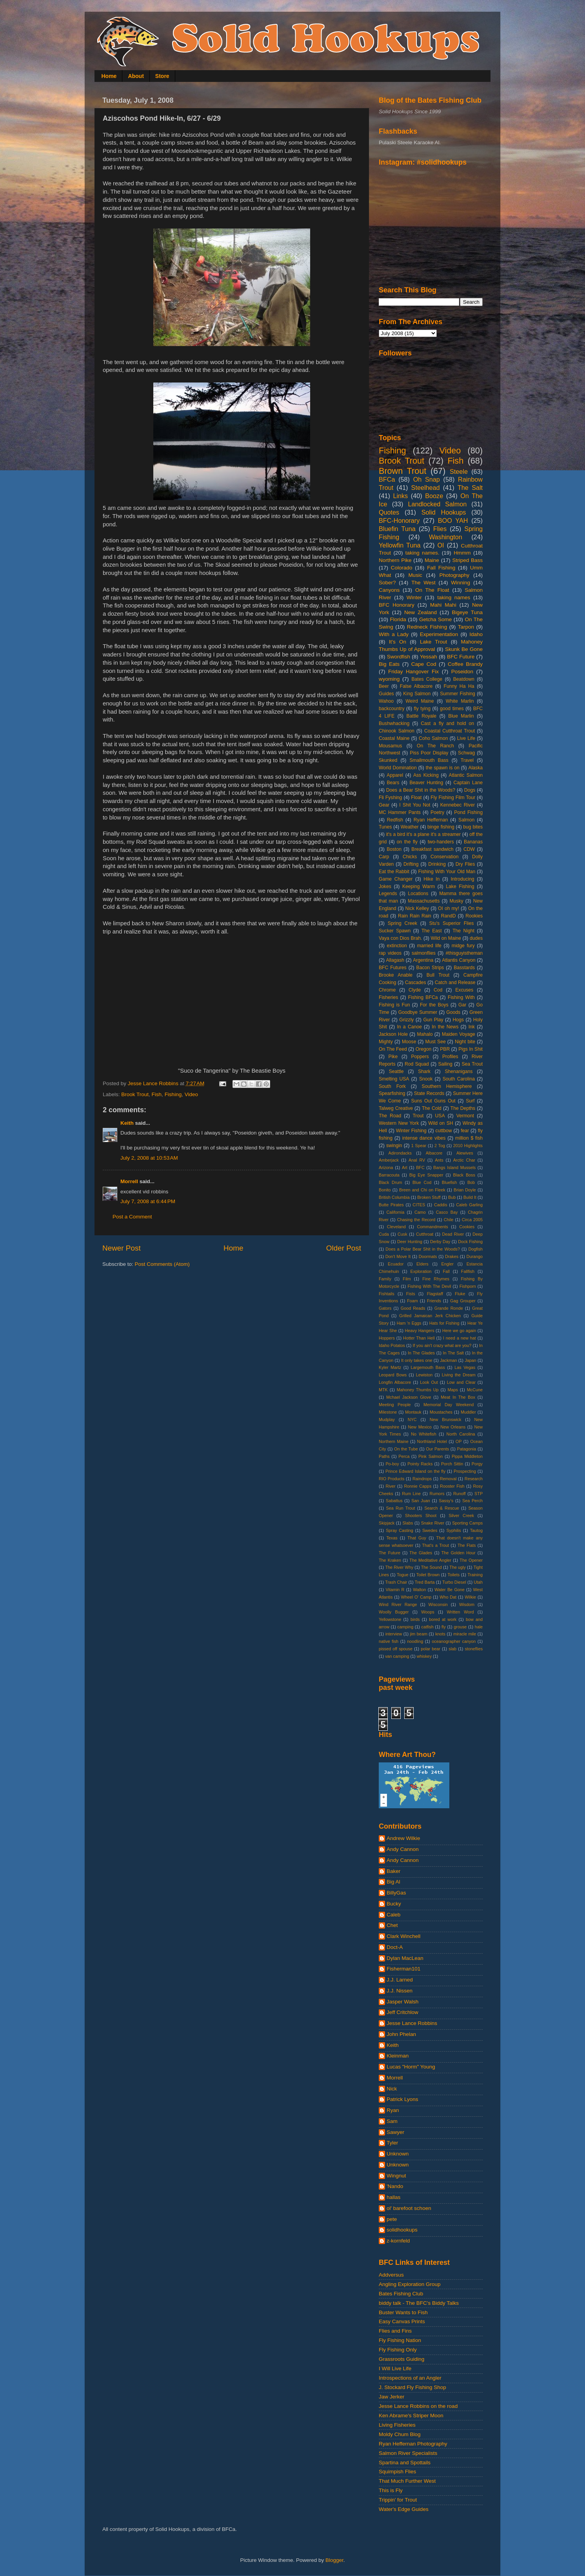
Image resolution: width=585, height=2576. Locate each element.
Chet (392, 1925)
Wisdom (466, 1604)
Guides (386, 693)
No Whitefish (423, 1434)
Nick (392, 2089)
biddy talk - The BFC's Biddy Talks (419, 2303)
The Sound (431, 1567)
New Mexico (420, 1427)
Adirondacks (399, 1153)
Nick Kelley (417, 908)
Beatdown (463, 679)
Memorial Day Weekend (448, 1404)
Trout (417, 1116)
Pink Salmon (430, 1456)
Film (407, 1278)
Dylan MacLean (405, 1958)
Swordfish (398, 657)
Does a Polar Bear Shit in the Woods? (422, 1249)
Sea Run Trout (400, 1508)
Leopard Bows (393, 1374)
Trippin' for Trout (398, 2500)
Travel (467, 760)
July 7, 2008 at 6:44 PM (147, 1201)
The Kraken (390, 1560)
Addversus (391, 2275)
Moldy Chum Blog (400, 2434)
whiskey (424, 1656)
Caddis (440, 1204)
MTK (383, 1389)
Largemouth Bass (428, 1367)
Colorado (401, 568)
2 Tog (439, 1145)
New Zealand (420, 612)
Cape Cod (423, 664)
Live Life (466, 738)
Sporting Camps (467, 1523)
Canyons (389, 590)
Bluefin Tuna (397, 528)
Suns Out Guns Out (433, 1101)
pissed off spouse (395, 1648)
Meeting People (395, 1404)
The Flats (467, 1545)
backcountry (391, 708)
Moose (409, 1041)
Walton (419, 1589)
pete (392, 2219)
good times (452, 708)
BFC (420, 1167)
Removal (448, 1478)
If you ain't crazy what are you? (442, 1345)
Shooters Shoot (420, 1515)
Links (400, 495)
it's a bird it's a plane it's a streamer (423, 834)
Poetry (437, 812)
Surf (470, 1101)
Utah (478, 1582)
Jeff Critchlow (402, 2012)
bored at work (442, 1619)
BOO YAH (453, 520)
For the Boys (434, 1005)
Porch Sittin (452, 1463)
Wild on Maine (446, 938)
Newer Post (121, 1248)
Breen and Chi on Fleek (422, 1189)
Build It (469, 1197)
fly (443, 1626)
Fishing (173, 1094)
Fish (157, 1094)
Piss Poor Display (429, 753)
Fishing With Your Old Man (447, 871)
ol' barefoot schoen (409, 2208)
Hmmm (462, 553)
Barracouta (389, 1175)
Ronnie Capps (418, 1486)
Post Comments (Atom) (162, 1264)
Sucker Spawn (395, 931)
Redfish (395, 820)
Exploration (421, 1271)
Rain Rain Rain (414, 916)
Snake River (432, 1523)
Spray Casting (399, 1530)
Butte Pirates (391, 1204)
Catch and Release (455, 982)
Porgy (477, 1463)
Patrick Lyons (402, 2099)
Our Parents (437, 1449)
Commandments (432, 1226)
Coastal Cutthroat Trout (449, 731)
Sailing (445, 1064)
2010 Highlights (468, 1145)
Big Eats (389, 664)
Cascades (415, 982)
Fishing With (461, 997)
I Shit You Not (414, 805)
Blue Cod (421, 1182)
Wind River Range (398, 1604)
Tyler (392, 2143)
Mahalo (425, 1034)
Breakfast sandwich (432, 849)
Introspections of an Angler (410, 2378)
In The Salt (453, 1353)
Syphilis (453, 1530)
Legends (388, 893)
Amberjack (389, 1160)
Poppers (420, 1056)
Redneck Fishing (427, 627)
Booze (434, 495)
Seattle (396, 1071)
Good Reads (413, 1308)
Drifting (410, 864)
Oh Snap (426, 479)
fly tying (422, 708)
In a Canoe (409, 1027)
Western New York (399, 1123)
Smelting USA (394, 1079)
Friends (434, 1300)
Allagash (395, 960)
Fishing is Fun (394, 1005)
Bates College (426, 679)
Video (191, 1094)
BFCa (387, 479)
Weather (410, 827)
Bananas (473, 842)
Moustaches (441, 1412)
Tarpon (466, 627)
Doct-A (395, 1947)
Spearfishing (392, 1093)
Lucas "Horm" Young (411, 2067)
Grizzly (406, 1019)
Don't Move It (398, 1256)
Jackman (448, 1360)
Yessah (428, 657)
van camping (397, 1656)
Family (385, 1278)
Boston (394, 849)
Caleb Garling (469, 1204)
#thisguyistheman (464, 953)
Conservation (445, 856)
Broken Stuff (428, 1197)
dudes (476, 938)
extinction (397, 945)
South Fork (392, 1086)
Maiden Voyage (458, 1034)
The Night (463, 931)
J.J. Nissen (399, 1991)
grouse (460, 1626)
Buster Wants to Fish (403, 2312)
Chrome (387, 990)
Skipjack (386, 1523)
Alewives (464, 1153)
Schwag (466, 753)
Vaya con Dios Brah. (400, 938)
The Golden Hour (458, 1552)
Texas (391, 1537)
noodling (415, 1641)
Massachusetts (424, 901)
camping (405, 1626)
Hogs (457, 1019)
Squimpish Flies (397, 2471)
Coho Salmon (433, 738)
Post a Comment (132, 1217)
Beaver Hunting (426, 782)
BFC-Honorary (399, 520)
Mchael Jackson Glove (408, 1397)
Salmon (466, 820)
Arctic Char (464, 1160)
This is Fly (391, 2490)
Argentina (423, 960)
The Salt (470, 487)
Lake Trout (433, 642)
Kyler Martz (390, 1367)
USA (440, 1116)
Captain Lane (468, 782)
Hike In (431, 879)
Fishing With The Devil (429, 1286)
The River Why (399, 1567)
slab (452, 1648)
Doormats (428, 1256)
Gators (385, 1308)
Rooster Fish (452, 1486)
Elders (422, 1264)
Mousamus (390, 746)
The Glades (420, 1552)
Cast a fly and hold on (447, 723)
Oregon (424, 1049)
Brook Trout (135, 1094)
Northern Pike (395, 560)
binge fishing (440, 827)
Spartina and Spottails (405, 2462)
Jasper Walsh (402, 2002)
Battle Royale (421, 716)
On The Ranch (435, 746)
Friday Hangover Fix (413, 671)
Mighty (386, 1041)
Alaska (476, 767)
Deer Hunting (409, 1241)
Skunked (388, 760)
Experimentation (439, 634)
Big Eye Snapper (426, 1175)
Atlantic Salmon (466, 775)
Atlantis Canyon (458, 960)
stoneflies (474, 1648)
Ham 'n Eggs (409, 1323)
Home (109, 76)
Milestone (388, 1412)
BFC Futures (393, 967)
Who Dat (448, 1597)
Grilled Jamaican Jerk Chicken (430, 1315)
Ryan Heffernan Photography (413, 2444)
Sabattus (394, 1500)
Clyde (415, 990)
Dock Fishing (470, 1241)
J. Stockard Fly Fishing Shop (412, 2387)
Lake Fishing (460, 886)
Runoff (459, 1493)
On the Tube (406, 1449)
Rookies (474, 916)
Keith (127, 1123)
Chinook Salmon (396, 731)
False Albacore (416, 686)
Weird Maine (419, 701)
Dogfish (475, 1249)
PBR (445, 1049)
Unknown (398, 2154)
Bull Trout (438, 975)
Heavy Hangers (419, 1330)
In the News (445, 1027)
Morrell (129, 1181)
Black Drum (390, 1182)
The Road (390, 1116)
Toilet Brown (428, 1574)
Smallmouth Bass (428, 760)
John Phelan (401, 2034)
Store (162, 76)
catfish (427, 1626)
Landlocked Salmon (437, 504)
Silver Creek (461, 1515)
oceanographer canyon (454, 1641)
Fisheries (388, 997)
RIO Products (391, 1478)
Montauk (413, 1412)
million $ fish (469, 1138)
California (396, 1212)
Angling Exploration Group (410, 2284)
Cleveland (396, 1226)
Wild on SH (440, 1123)
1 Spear (419, 1145)
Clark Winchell (403, 1936)
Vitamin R (395, 1589)
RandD (448, 916)
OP (459, 1441)
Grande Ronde (448, 1308)
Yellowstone (390, 1619)
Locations (418, 893)
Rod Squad (417, 1064)
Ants (439, 1160)
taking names (453, 597)
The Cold (431, 1108)
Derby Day (440, 1241)
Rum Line (411, 1493)
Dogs (469, 790)
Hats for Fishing (444, 1323)
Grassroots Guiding (401, 2359)
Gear (384, 805)
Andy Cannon (403, 1849)
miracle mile (464, 1634)
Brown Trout (402, 471)
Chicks (410, 856)
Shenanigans (458, 1071)
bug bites (473, 827)
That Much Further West (407, 2481)
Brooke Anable (395, 975)
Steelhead (425, 487)
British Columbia (394, 1197)
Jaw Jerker (391, 2397)
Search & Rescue (441, 1508)
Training (475, 1574)
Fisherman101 (403, 1969)
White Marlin (460, 701)
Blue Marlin (461, 716)
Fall (446, 1271)
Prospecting (465, 1471)
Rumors (437, 1493)
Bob (471, 1182)
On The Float (432, 590)
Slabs (407, 1523)
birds (415, 1619)
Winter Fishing (411, 1130)
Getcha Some (435, 619)
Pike (393, 1056)
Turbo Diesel (454, 1582)
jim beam (418, 1634)
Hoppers (387, 1338)
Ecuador (395, 1264)
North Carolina (461, 1434)
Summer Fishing (457, 693)
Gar (462, 1005)
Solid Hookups (443, 512)
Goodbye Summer (417, 1012)
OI (440, 545)
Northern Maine (394, 1441)
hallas (393, 2197)
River (391, 1486)
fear (465, 1130)
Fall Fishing (441, 568)
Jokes (385, 886)
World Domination (398, 767)
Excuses (464, 990)
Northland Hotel (432, 1441)
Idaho (476, 634)
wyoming (389, 679)
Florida (398, 619)
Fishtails (386, 1293)
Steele (459, 471)
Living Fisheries (397, 2425)
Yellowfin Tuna (399, 545)
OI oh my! (448, 908)
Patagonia (466, 1449)
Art (404, 1167)
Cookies (466, 1226)
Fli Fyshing (390, 797)
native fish (388, 1641)
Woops (427, 1612)
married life (429, 945)
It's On (397, 642)
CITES (418, 1204)
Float (416, 797)
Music (415, 575)
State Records (429, 1093)
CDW (469, 849)
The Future (389, 1552)
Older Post (343, 1248)
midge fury (463, 945)
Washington (445, 536)
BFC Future (460, 657)
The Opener (471, 1560)
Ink (472, 1027)
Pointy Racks (419, 1463)
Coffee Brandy (465, 664)
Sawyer (395, 2132)
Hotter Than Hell (418, 1338)
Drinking (437, 864)
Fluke (460, 1293)
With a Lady (394, 634)
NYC (412, 1419)
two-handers (441, 842)
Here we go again (459, 1330)
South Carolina (459, 1079)
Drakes (451, 1256)
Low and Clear (461, 1382)
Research (474, 1478)
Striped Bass (467, 560)
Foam (412, 1300)
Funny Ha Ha (458, 686)
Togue (402, 1574)
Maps (452, 1389)
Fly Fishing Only (398, 2350)
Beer (384, 686)
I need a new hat (459, 1338)
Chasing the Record (416, 1219)
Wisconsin (438, 1604)
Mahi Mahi (443, 605)
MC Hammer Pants (400, 812)
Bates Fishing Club (401, 2294)
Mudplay (387, 1419)
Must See (435, 1041)
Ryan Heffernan (431, 820)
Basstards (464, 967)
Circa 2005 (472, 1219)
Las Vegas (464, 1367)
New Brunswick (445, 1419)
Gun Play (433, 1019)
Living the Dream (459, 1374)
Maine (432, 560)
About (136, 76)
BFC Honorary (396, 605)
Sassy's (446, 1500)
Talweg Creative (396, 1108)
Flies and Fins (395, 2331)
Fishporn (468, 1286)
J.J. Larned (400, 1980)
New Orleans (452, 1427)
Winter (414, 597)
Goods (453, 1012)
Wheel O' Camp (416, 1597)
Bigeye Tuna (467, 612)
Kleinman (398, 2056)
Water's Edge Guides (404, 2509)
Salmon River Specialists (408, 2453)
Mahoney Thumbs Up (418, 1389)
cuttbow (444, 1130)
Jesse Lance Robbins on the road (418, 2406)
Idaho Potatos (392, 1345)
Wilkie (470, 1597)
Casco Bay (447, 1212)
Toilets (453, 1574)
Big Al (393, 1882)
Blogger (334, 2560)
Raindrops (422, 1478)
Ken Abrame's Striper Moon (411, 2415)
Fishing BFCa (423, 997)
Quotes (389, 512)
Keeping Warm (418, 886)
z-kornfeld (398, 2241)
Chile (449, 1219)
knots (440, 1634)
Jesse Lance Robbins (412, 2023)
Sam (392, 2121)
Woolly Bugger (394, 1612)
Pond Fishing (468, 812)
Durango (475, 1256)
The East (431, 931)
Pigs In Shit (470, 1049)
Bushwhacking (394, 723)
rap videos (390, 953)
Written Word (460, 1612)
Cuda (384, 1234)
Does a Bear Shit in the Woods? (420, 790)
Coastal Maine (394, 738)
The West (423, 583)
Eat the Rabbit (394, 871)
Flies (440, 528)
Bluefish (449, 1182)
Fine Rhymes (435, 1278)
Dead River (453, 1234)
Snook (425, 1079)
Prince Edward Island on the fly (415, 1471)
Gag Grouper (463, 1300)
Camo (420, 1212)
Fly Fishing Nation (400, 2340)
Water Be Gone (449, 1589)
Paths (384, 1456)
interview (393, 1634)
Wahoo (386, 701)
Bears (393, 782)
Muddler (468, 1412)
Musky (456, 901)
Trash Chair (396, 1582)
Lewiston (424, 1374)
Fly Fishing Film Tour (453, 797)
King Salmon (417, 693)
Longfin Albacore (395, 1382)
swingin (394, 1145)
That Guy (416, 1537)
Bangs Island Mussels (454, 1167)
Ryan (393, 2110)
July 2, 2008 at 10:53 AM (149, 1158)
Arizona (386, 1167)
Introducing (462, 879)
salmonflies (424, 953)
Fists (410, 1293)
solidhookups (402, 2230)
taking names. (422, 553)
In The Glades (421, 1353)
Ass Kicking (426, 775)
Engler (447, 1264)
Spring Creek (402, 923)
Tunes (385, 827)
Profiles (450, 1056)
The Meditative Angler (430, 1560)
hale (479, 1626)
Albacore (434, 1153)
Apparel (395, 775)
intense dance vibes (423, 1138)
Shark (424, 1071)
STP (478, 1493)
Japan (470, 1360)
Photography (455, 575)
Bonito (385, 1189)
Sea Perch (472, 1500)
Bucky (394, 1904)
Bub (452, 1197)
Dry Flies (465, 864)
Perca (403, 1456)
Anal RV (417, 1160)
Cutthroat (424, 1234)
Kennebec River (457, 805)
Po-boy (392, 1463)
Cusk (402, 1234)
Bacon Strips (430, 967)
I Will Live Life (395, 2368)
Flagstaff (435, 1293)
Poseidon (462, 671)
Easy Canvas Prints (402, 2321)
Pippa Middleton (467, 1456)
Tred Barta (425, 1582)
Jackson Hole (393, 1034)
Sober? (387, 583)
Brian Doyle (465, 1189)
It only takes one (416, 1360)
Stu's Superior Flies (451, 923)
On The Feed (393, 1049)
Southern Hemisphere (447, 1086)
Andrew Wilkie (403, 1838)
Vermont (465, 1116)
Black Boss (464, 1175)
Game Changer (395, 879)
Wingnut (396, 2176)
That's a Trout (435, 1545)
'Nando (395, 2186)
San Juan (420, 1500)
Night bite (465, 1041)
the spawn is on (443, 767)
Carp (384, 856)
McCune (475, 1389)
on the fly (407, 842)
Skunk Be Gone (464, 649)
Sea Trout (472, 1064)
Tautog (476, 1530)
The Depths (463, 1108)
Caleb (393, 1915)
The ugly (457, 1567)
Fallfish (467, 1271)
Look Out (429, 1382)
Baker (393, 1871)
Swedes (429, 1530)
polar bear (430, 1648)
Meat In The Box (458, 1397)
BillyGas (396, 1893)
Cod (438, 990)
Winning (460, 583)
